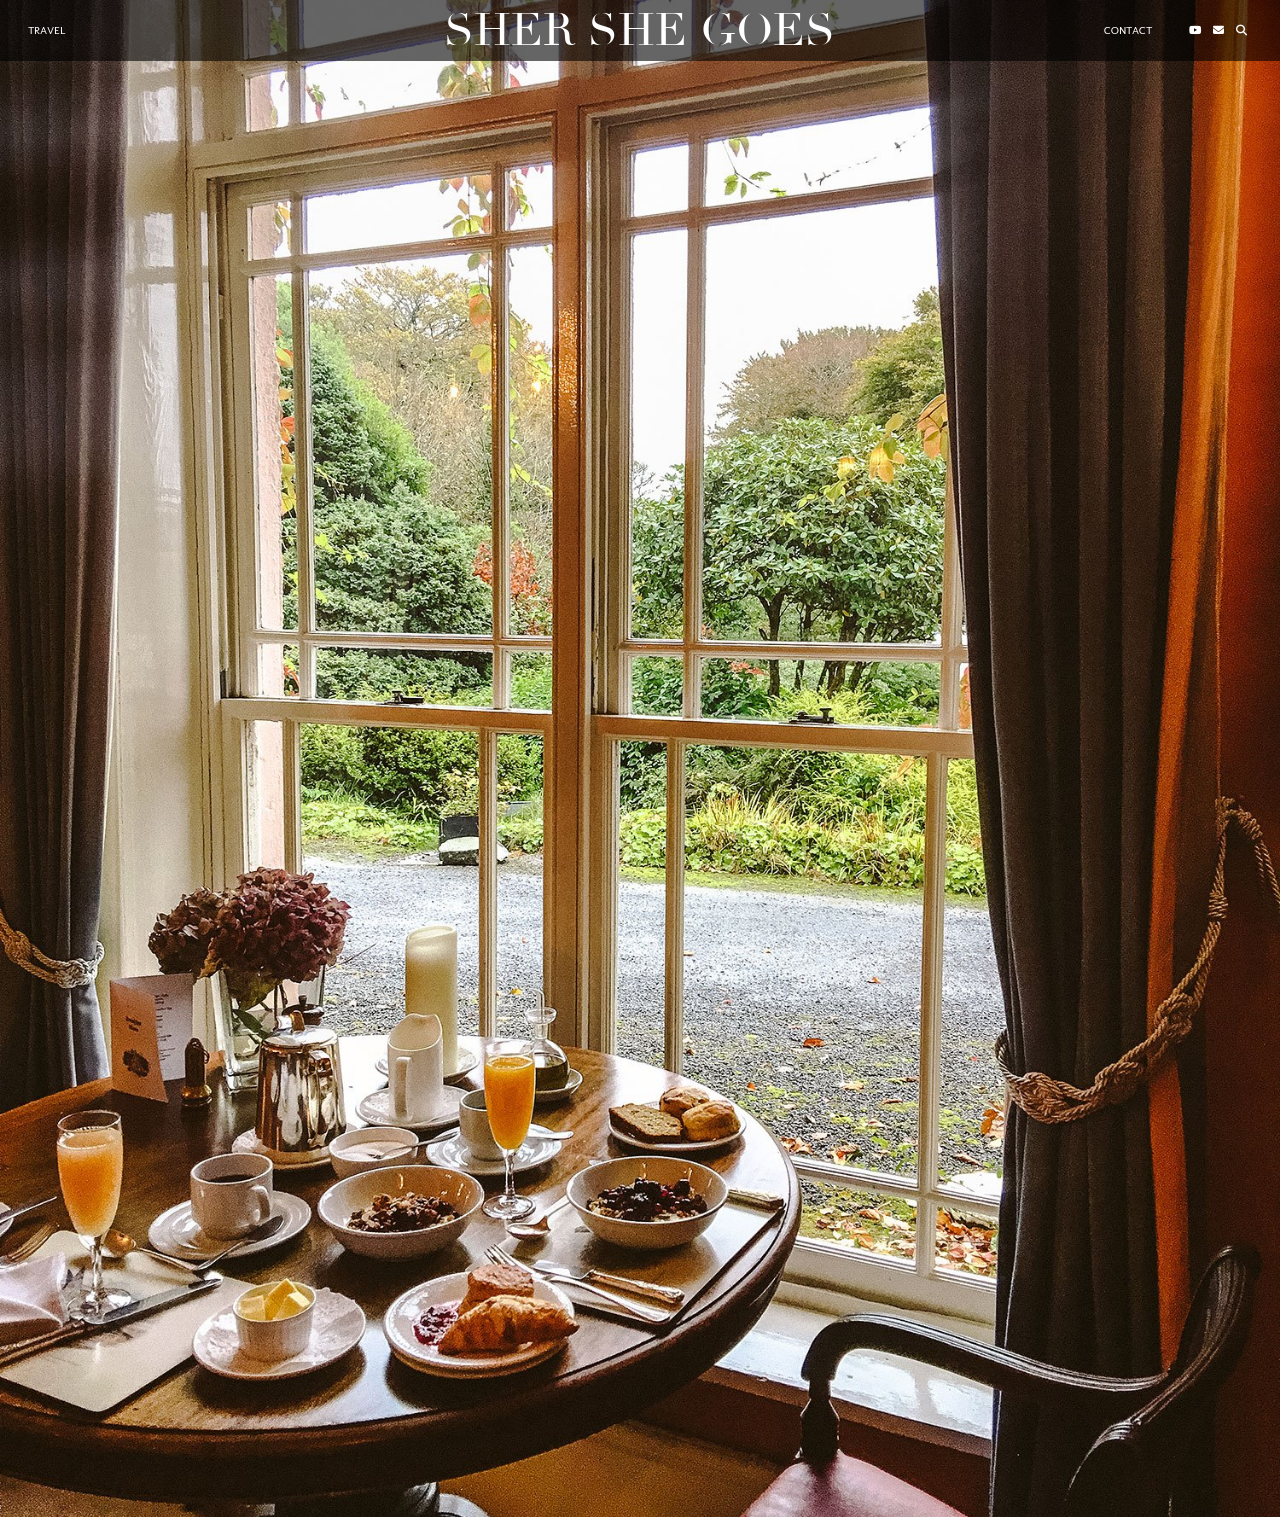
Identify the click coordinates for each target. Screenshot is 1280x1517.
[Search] (1241, 31)
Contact (1128, 30)
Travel (46, 30)
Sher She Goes (639, 30)
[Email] (1218, 31)
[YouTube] (1195, 31)
